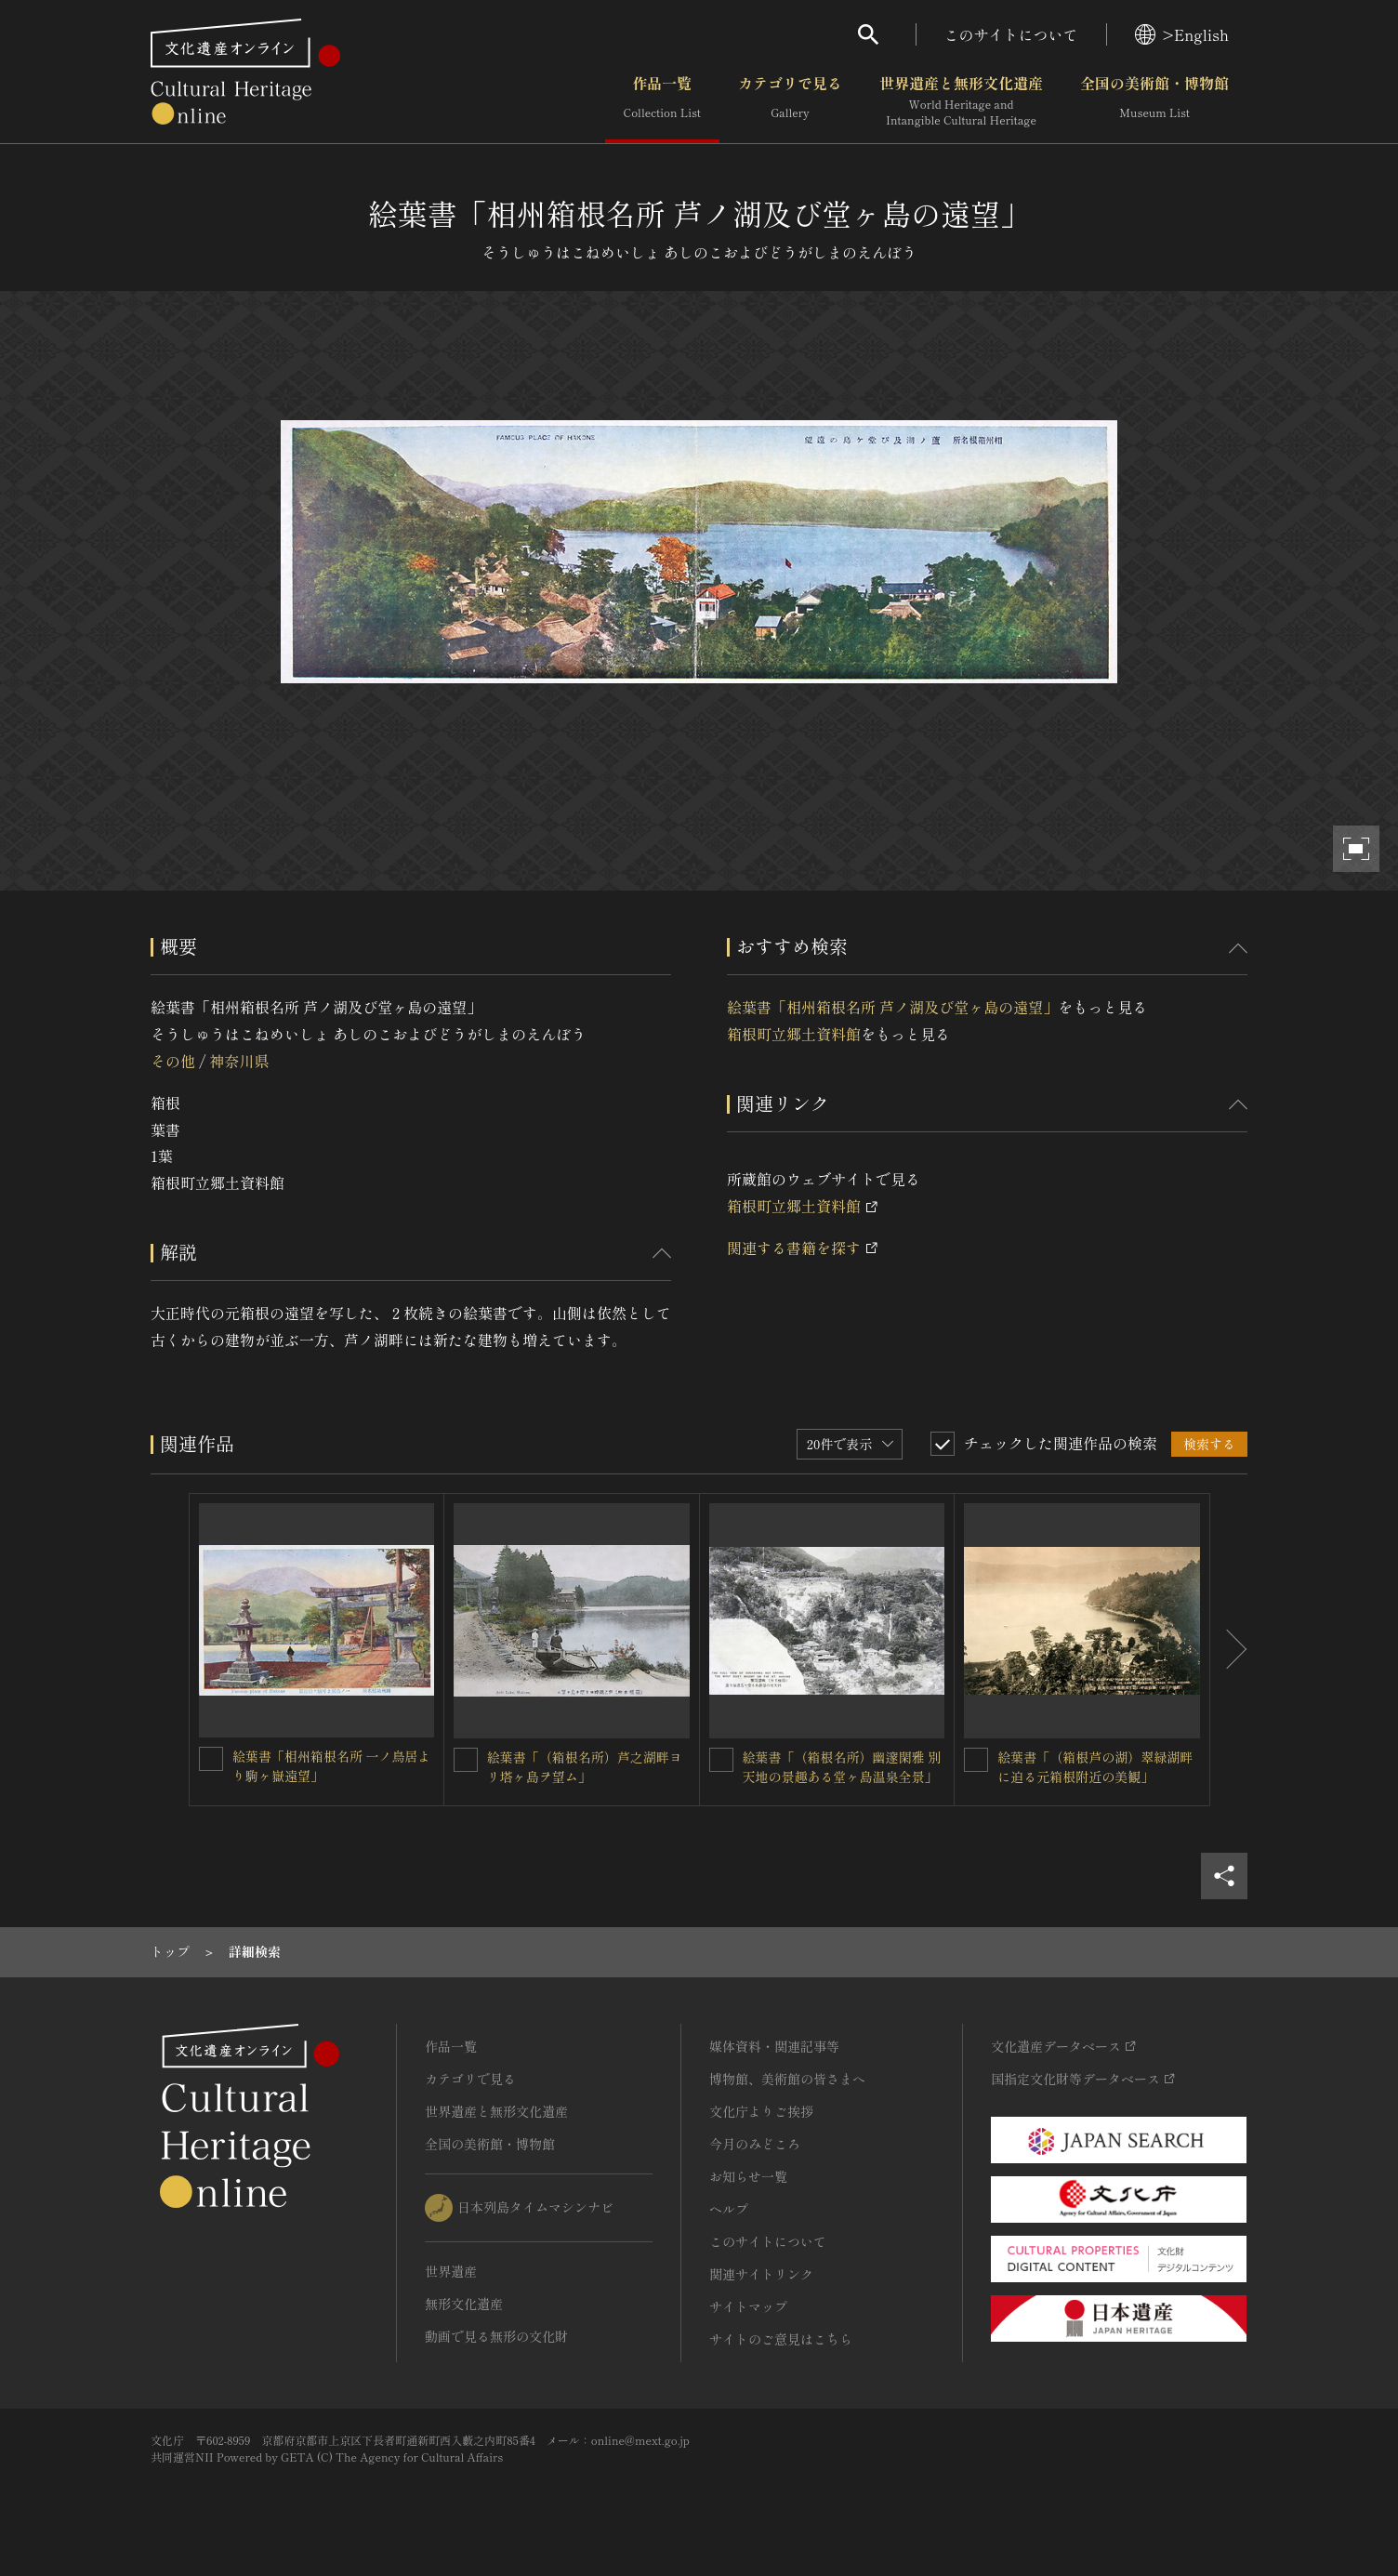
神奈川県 (239, 1061)
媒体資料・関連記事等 (774, 2046)
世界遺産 (451, 2271)
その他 (173, 1061)
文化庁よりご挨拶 (761, 2111)
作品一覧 (662, 101)
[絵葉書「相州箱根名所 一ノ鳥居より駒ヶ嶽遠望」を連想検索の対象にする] (211, 1759)
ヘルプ (728, 2209)
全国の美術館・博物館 (1154, 101)
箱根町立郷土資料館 (794, 1034)
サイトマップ (748, 2306)
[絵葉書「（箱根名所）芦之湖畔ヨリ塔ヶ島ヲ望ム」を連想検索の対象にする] (466, 1760)
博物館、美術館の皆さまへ (787, 2078)
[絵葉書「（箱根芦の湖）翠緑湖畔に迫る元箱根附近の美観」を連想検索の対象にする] (976, 1760)
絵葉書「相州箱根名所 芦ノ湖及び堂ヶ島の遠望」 (892, 1007)
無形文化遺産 (464, 2303)
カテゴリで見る (790, 101)
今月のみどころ (754, 2143)
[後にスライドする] (1228, 1650)
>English (1182, 34)
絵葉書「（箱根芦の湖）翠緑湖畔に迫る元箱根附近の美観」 (1095, 1767)
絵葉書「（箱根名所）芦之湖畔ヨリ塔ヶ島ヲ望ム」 (584, 1767)
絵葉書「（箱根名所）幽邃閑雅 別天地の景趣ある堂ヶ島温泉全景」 (842, 1767)
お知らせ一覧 (748, 2176)
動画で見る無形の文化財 (496, 2336)
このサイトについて (1011, 34)
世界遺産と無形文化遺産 (961, 101)
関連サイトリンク (761, 2274)
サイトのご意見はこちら (780, 2339)
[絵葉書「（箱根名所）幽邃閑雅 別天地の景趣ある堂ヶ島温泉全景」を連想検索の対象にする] (721, 1760)
